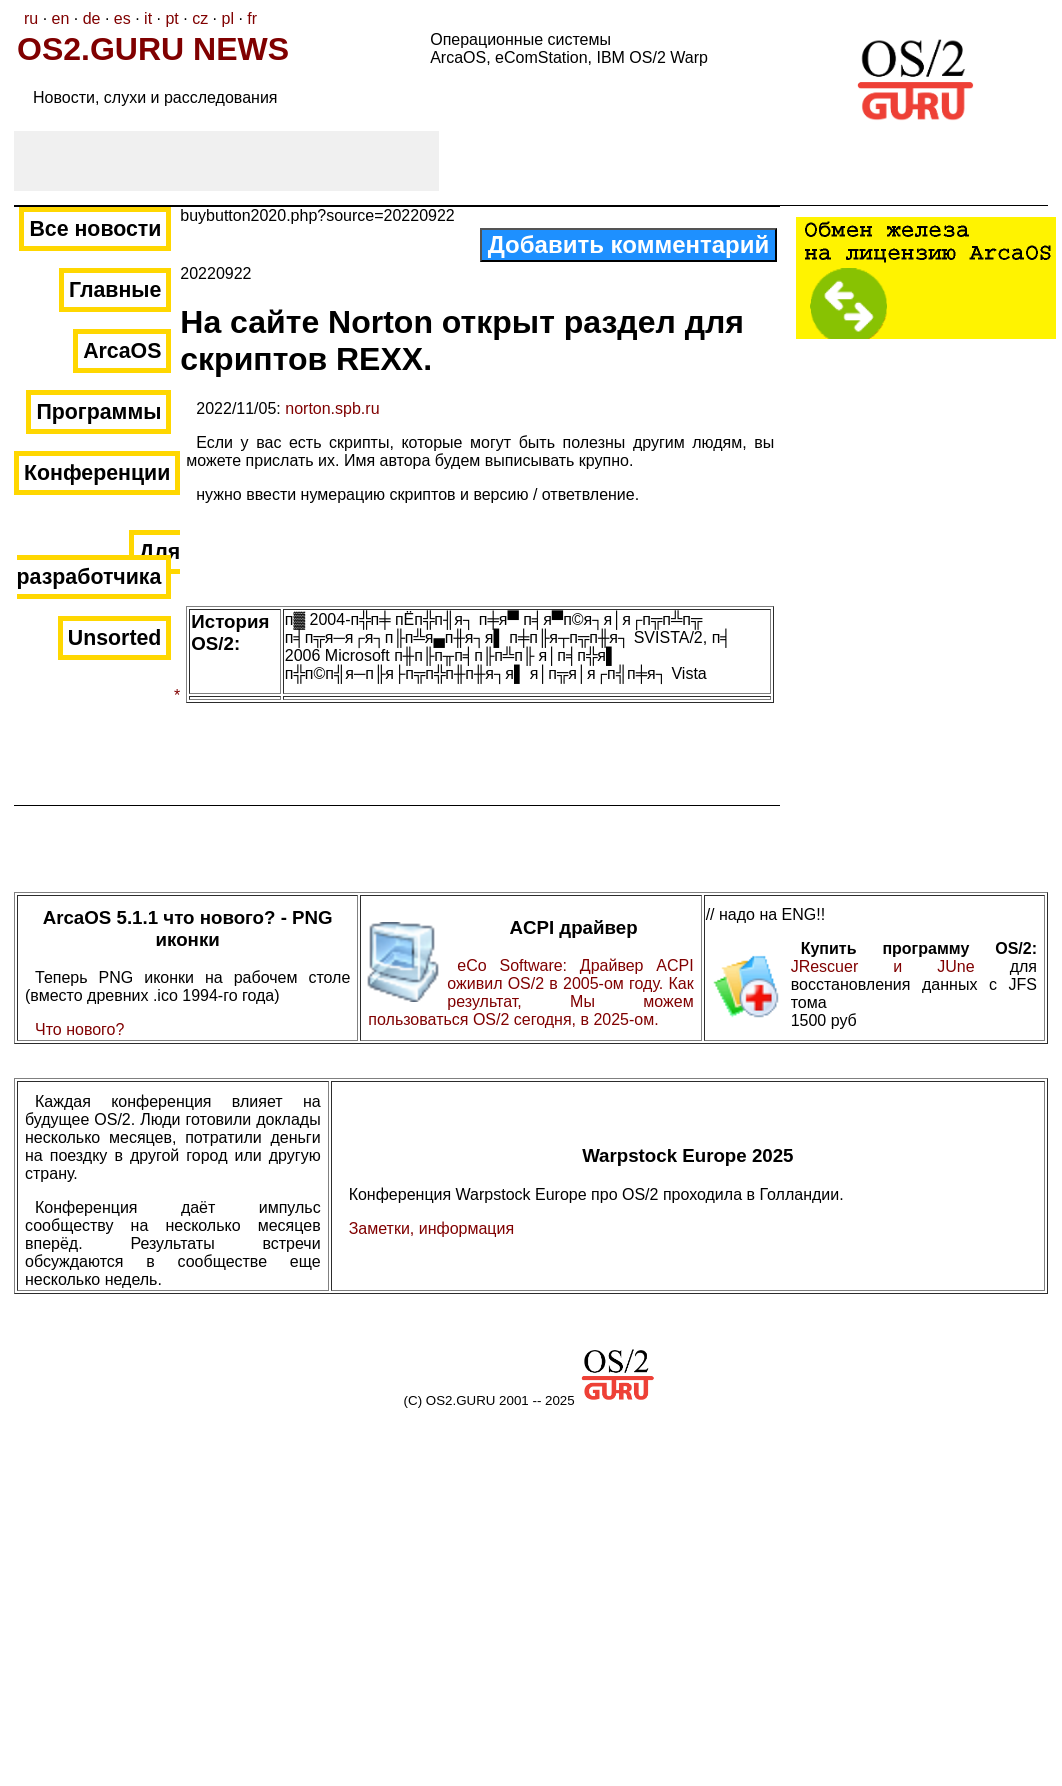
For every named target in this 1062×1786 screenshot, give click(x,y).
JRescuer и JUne (900, 966)
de (92, 18)
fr (252, 18)
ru (31, 18)
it (148, 18)
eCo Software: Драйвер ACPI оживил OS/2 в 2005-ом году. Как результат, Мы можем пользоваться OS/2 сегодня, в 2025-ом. (530, 992)
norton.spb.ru (332, 408)
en (61, 18)
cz (200, 18)
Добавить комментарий (629, 244)
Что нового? (79, 1029)
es (122, 18)
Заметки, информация (431, 1228)
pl (227, 18)
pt (171, 18)
